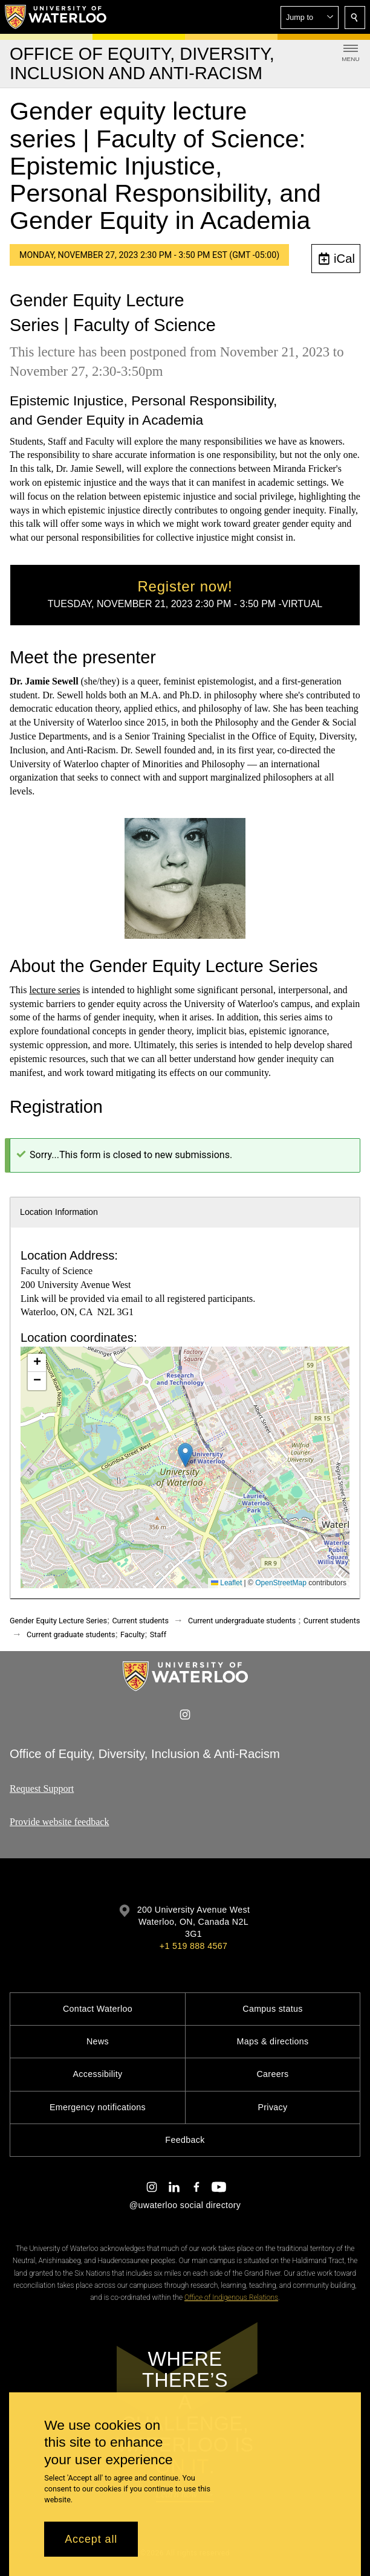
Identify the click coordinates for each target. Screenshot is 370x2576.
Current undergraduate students (242, 1620)
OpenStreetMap (281, 1583)
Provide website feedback (59, 1822)
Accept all (91, 2539)
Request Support (42, 1788)
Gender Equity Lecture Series (58, 1620)
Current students (140, 1620)
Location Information (59, 1212)
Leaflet (226, 1583)
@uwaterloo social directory (185, 2205)
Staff (158, 1634)
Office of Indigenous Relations (231, 2297)
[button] (309, 17)
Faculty (132, 1634)
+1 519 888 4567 (193, 1946)
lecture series (54, 990)
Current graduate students (71, 1634)
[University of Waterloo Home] (56, 17)
